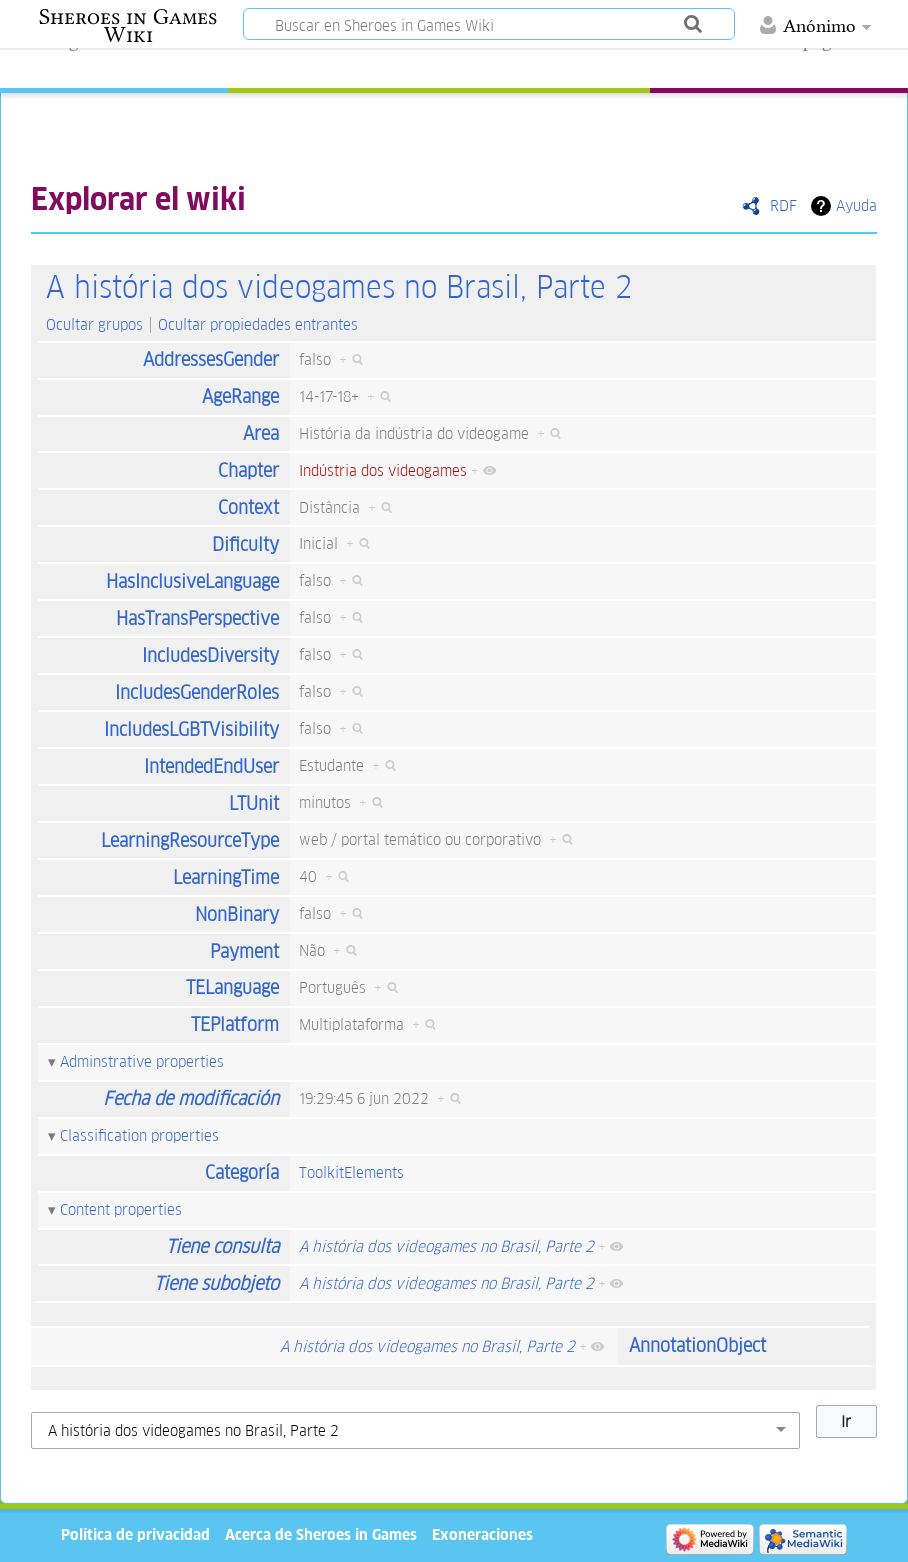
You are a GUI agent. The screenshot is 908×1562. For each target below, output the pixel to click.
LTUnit (254, 803)
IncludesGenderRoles (197, 692)
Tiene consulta (222, 1246)
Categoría (242, 1172)
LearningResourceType (190, 840)
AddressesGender (211, 359)
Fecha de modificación (191, 1098)
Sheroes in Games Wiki (128, 26)
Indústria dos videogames (383, 470)
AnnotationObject (697, 1345)
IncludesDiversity (210, 655)
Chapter (248, 470)
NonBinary (237, 914)
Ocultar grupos (94, 324)
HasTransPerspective (197, 618)
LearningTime (226, 877)
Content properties (121, 1209)
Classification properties (139, 1135)
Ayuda (856, 205)
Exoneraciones (482, 1534)
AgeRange (240, 396)
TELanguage (232, 987)
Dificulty (245, 544)
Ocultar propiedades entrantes (258, 324)
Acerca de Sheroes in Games (321, 1534)
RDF (783, 205)
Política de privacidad (135, 1534)
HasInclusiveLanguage (192, 581)
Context (248, 507)
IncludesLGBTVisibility (191, 729)
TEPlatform (235, 1024)
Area (261, 433)
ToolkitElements (351, 1172)
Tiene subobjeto (216, 1283)
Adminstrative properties (142, 1061)
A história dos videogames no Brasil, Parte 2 (339, 287)
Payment (244, 951)
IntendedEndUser (211, 766)
